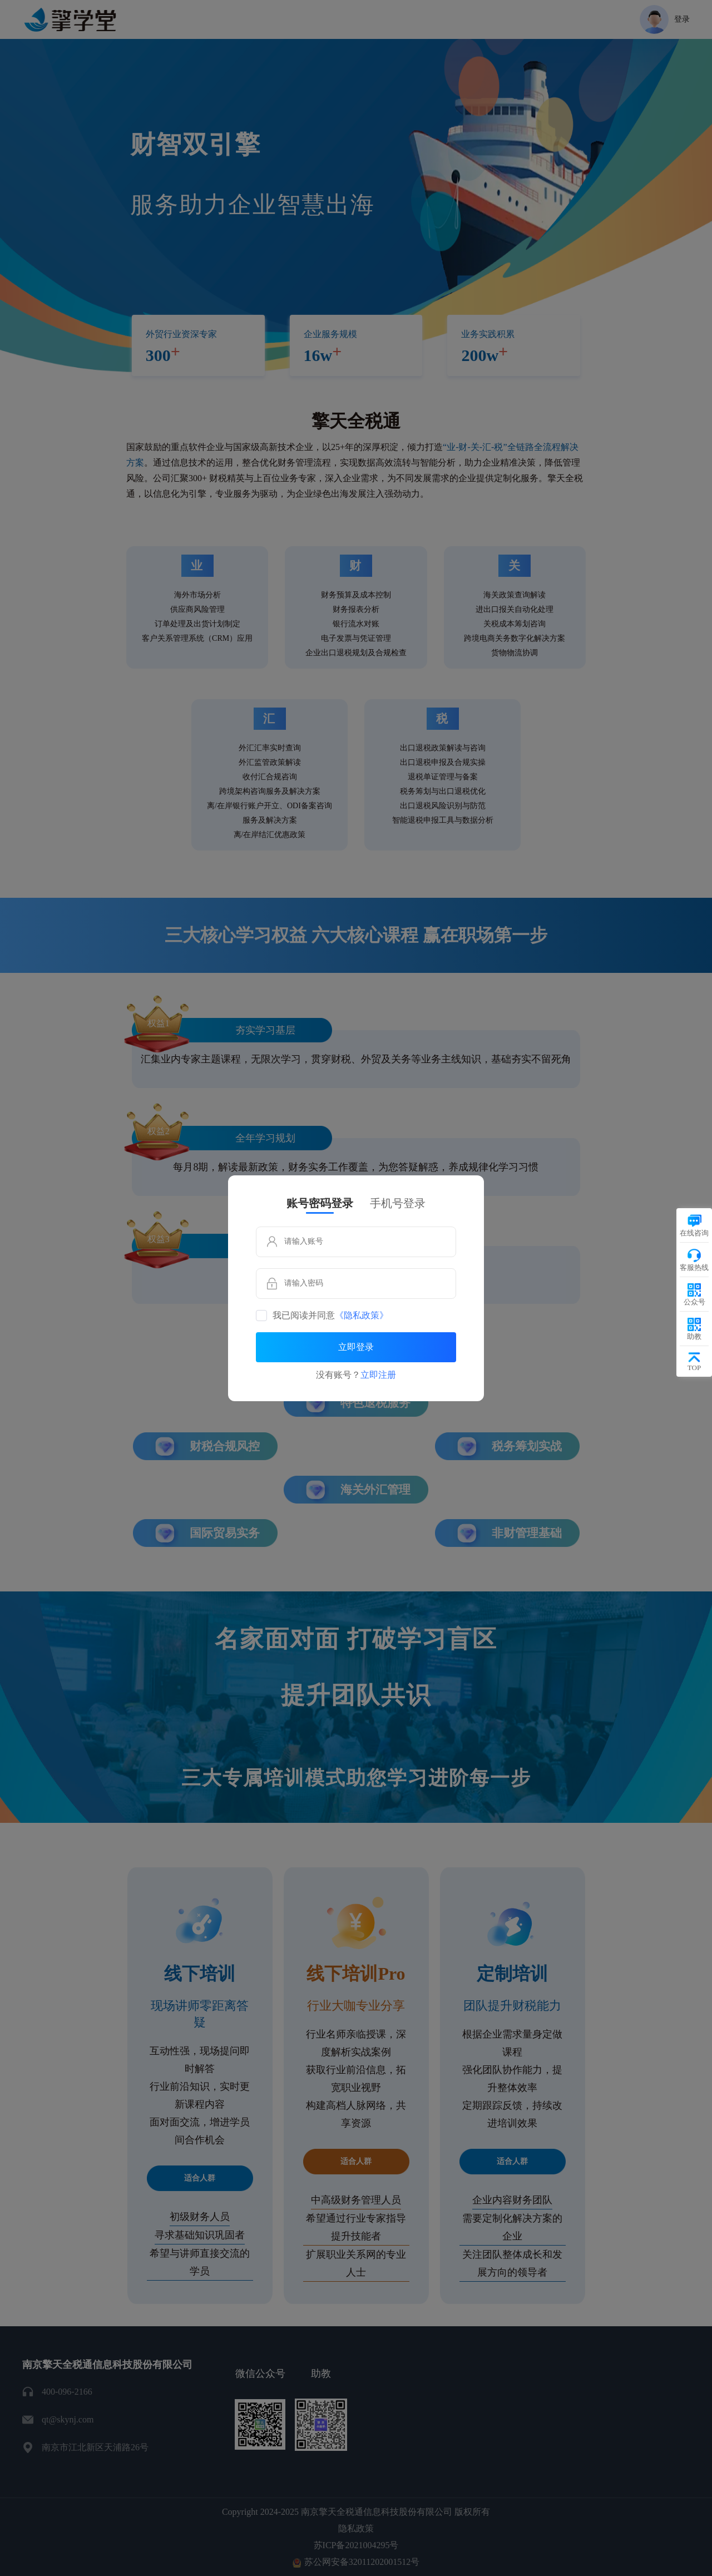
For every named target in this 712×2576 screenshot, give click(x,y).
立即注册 (378, 1375)
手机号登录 (398, 1203)
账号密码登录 (319, 1203)
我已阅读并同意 (330, 1315)
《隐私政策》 (361, 1315)
